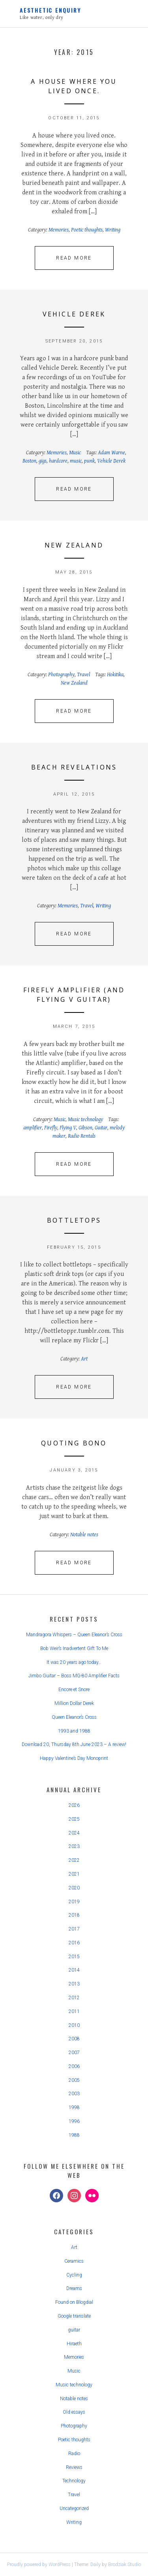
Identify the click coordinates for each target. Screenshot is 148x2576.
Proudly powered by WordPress (39, 2564)
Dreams (74, 2288)
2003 (74, 2093)
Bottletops (74, 1220)
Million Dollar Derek (74, 1703)
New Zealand (74, 545)
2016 (74, 1943)
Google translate (74, 2316)
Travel (83, 675)
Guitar (101, 1128)
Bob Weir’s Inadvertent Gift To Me (74, 1648)
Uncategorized (74, 2508)
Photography (61, 675)
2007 (74, 2052)
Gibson (85, 1128)
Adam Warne (111, 453)
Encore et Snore (74, 1689)
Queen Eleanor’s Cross (74, 1717)
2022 (74, 1860)
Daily (95, 2564)
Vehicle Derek (74, 314)
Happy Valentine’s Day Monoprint (74, 1758)
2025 (74, 1819)
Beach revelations (74, 767)
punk (89, 461)
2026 (74, 1805)
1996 (74, 2121)
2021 (74, 1874)
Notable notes (84, 1535)
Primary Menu (123, 15)
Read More (74, 258)
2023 (74, 1846)
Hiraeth (74, 2343)
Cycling (74, 2275)
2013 (74, 1984)
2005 (74, 2080)
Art (84, 1359)
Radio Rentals (82, 1136)
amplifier (32, 1128)
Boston (29, 461)
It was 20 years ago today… (74, 1662)
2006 (74, 2066)
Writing (112, 230)
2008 (74, 2039)
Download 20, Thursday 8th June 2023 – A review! (74, 1744)
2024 (74, 1833)
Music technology (85, 1119)
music (76, 461)
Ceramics (74, 2261)
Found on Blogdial (74, 2302)
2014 (74, 1970)
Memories (59, 230)
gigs (43, 461)
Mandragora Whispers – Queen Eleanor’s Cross (74, 1634)
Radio (74, 2453)
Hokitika (115, 675)
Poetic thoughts (87, 230)
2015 (74, 1956)
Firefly (50, 1128)
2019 (74, 1901)
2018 (74, 1915)
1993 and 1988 (74, 1731)
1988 (74, 2135)
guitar (74, 2330)
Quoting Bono (74, 1443)
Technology (74, 2481)
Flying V (68, 1128)
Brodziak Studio (124, 2564)
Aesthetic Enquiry (50, 10)
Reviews (74, 2467)
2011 (74, 2011)
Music (75, 453)
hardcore (58, 461)
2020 (74, 1888)
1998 (74, 2107)
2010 (74, 2025)
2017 (74, 1929)
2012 (74, 1997)
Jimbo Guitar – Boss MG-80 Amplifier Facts (74, 1675)
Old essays (74, 2412)
